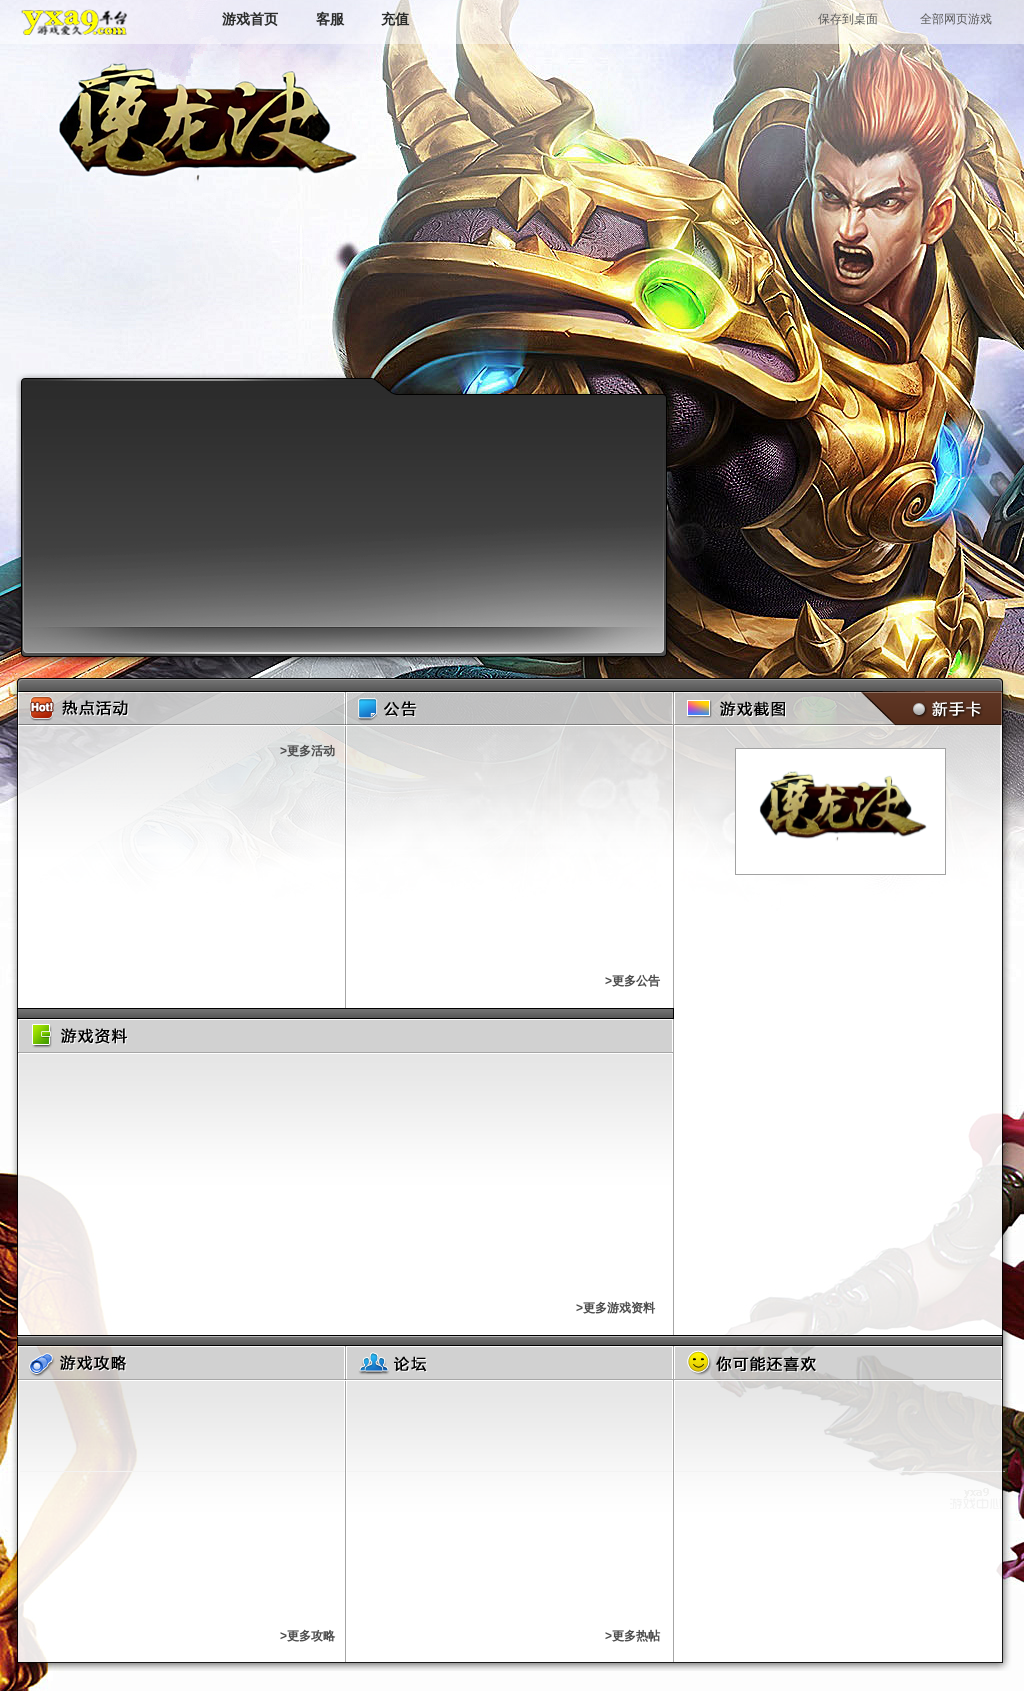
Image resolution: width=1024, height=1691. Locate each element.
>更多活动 (307, 751)
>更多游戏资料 (615, 1308)
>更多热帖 (632, 1636)
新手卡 (927, 708)
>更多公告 (632, 981)
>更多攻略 (307, 1636)
